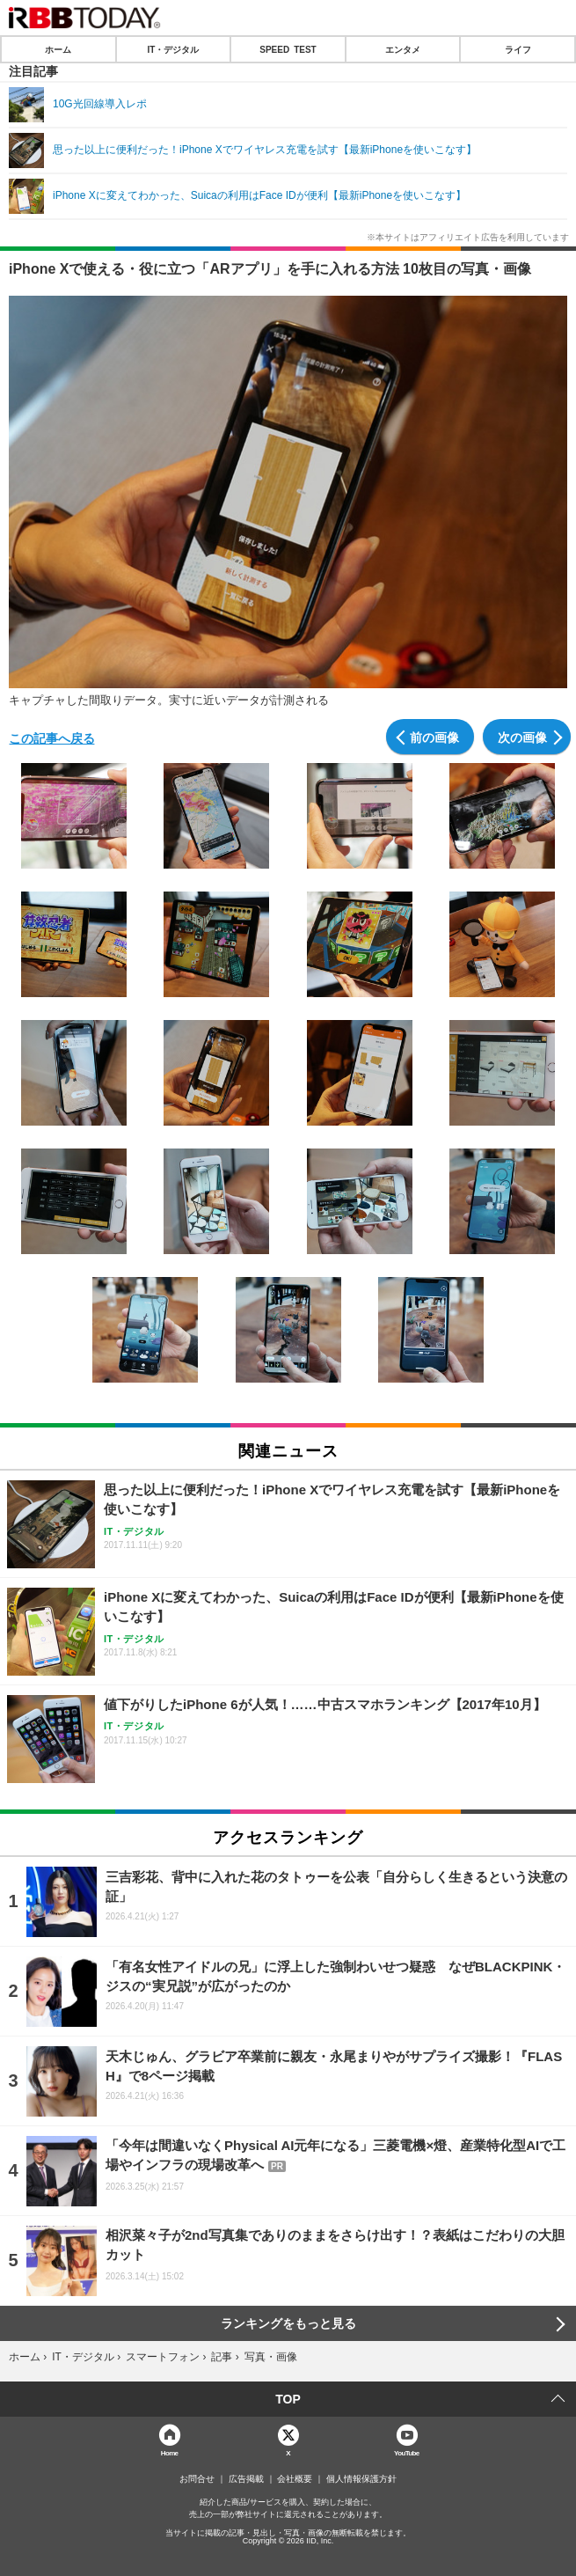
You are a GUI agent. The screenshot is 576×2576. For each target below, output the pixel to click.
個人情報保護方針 (361, 2479)
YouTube (406, 2452)
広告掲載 (246, 2479)
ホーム (58, 49)
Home (170, 2452)
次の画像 (522, 736)
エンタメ (402, 49)
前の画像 (434, 736)
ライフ (518, 49)
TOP (288, 2399)
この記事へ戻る (52, 737)
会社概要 (294, 2479)
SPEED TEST (287, 49)
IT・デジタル (173, 49)
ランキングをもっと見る (288, 2323)
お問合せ (197, 2479)
